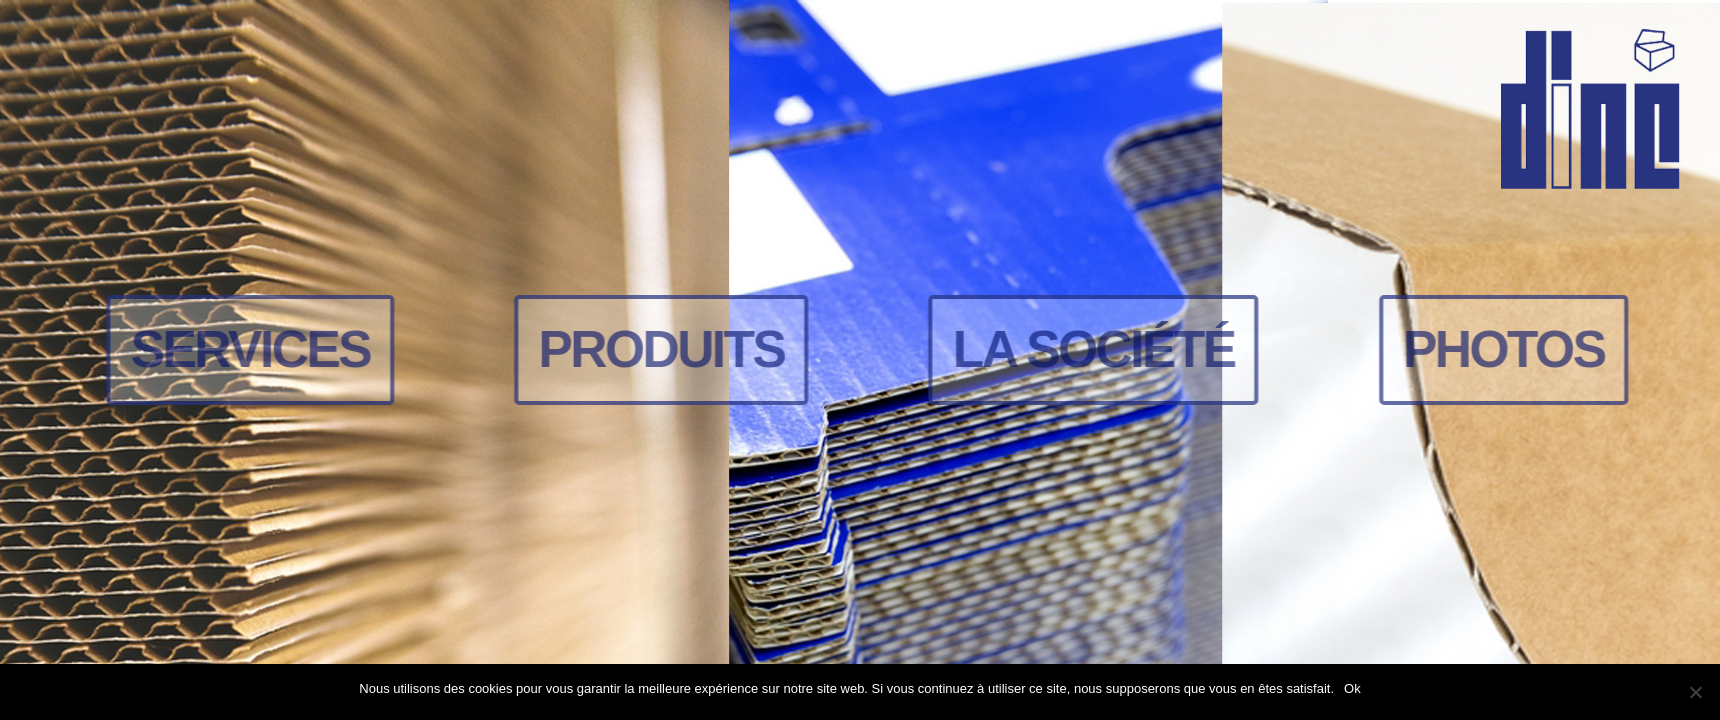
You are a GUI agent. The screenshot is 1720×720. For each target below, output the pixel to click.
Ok (1352, 688)
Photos (1506, 349)
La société (1097, 349)
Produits (664, 349)
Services (253, 349)
